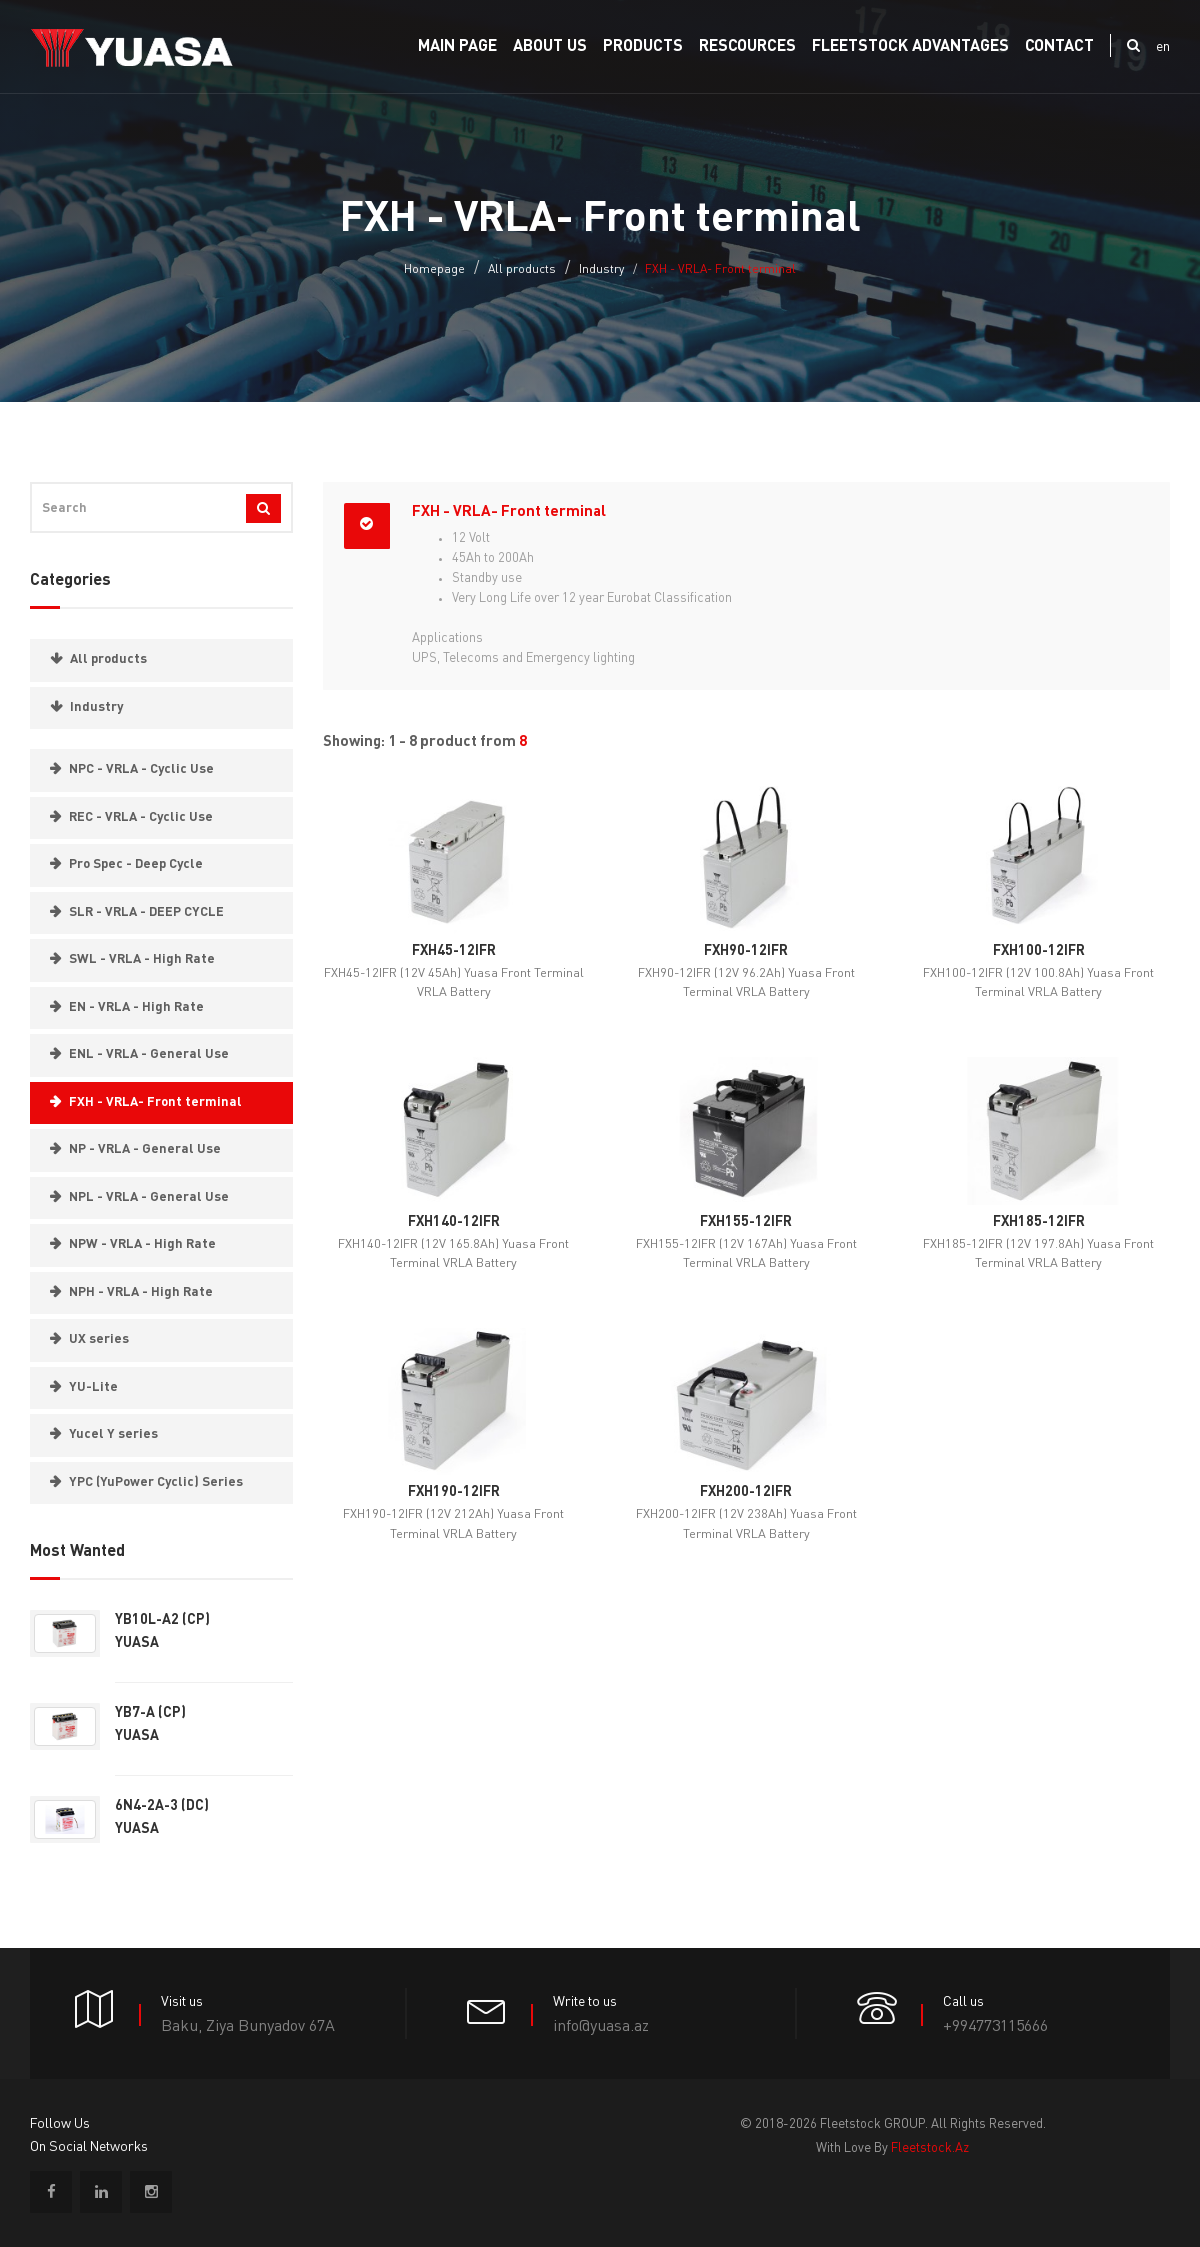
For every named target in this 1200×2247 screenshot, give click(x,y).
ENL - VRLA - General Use (149, 1054)
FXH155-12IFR (746, 1222)
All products (522, 270)
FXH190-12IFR (454, 1492)
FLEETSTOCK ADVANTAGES (910, 47)
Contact (1059, 47)
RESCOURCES (747, 47)
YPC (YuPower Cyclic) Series (156, 1482)
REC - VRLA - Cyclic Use (141, 817)
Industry (601, 270)
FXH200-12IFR (746, 1492)
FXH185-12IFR (1039, 1222)
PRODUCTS (643, 47)
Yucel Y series (113, 1434)
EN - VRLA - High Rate (136, 1007)
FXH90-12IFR (746, 951)
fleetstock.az (930, 2148)
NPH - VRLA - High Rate (141, 1292)
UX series (99, 1339)
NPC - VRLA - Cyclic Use (141, 769)
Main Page (457, 47)
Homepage (434, 270)
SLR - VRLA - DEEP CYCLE (146, 912)
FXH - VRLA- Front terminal (155, 1102)
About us (550, 47)
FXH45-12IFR (454, 951)
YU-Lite (93, 1387)
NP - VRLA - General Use (145, 1149)
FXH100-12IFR (1039, 951)
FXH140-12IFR (454, 1222)
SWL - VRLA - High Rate (142, 959)
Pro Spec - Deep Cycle (136, 864)
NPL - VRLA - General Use (149, 1197)
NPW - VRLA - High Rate (142, 1244)
